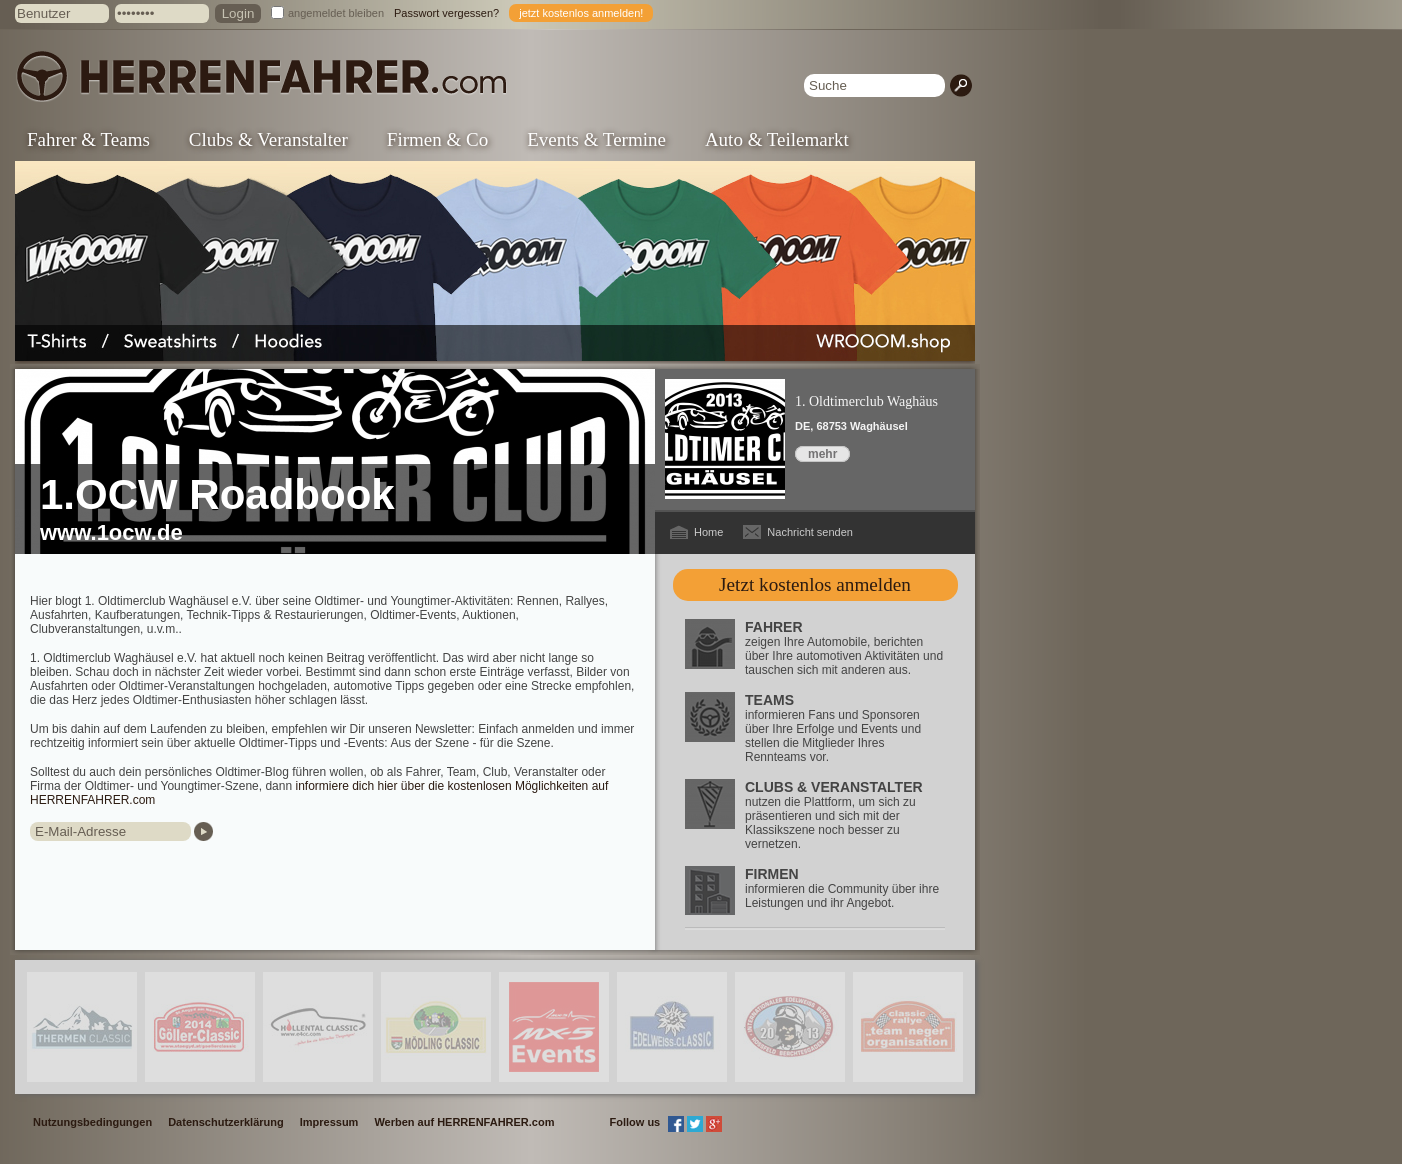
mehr (822, 454)
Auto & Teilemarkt (777, 139)
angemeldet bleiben (336, 13)
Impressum (329, 1122)
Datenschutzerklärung (226, 1122)
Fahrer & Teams (88, 139)
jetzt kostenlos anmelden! (581, 13)
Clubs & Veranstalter (268, 139)
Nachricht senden (810, 532)
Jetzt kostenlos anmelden (815, 584)
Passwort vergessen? (446, 13)
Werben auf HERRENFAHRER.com (464, 1122)
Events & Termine (596, 139)
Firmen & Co (437, 139)
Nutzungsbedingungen (92, 1122)
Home (708, 532)
